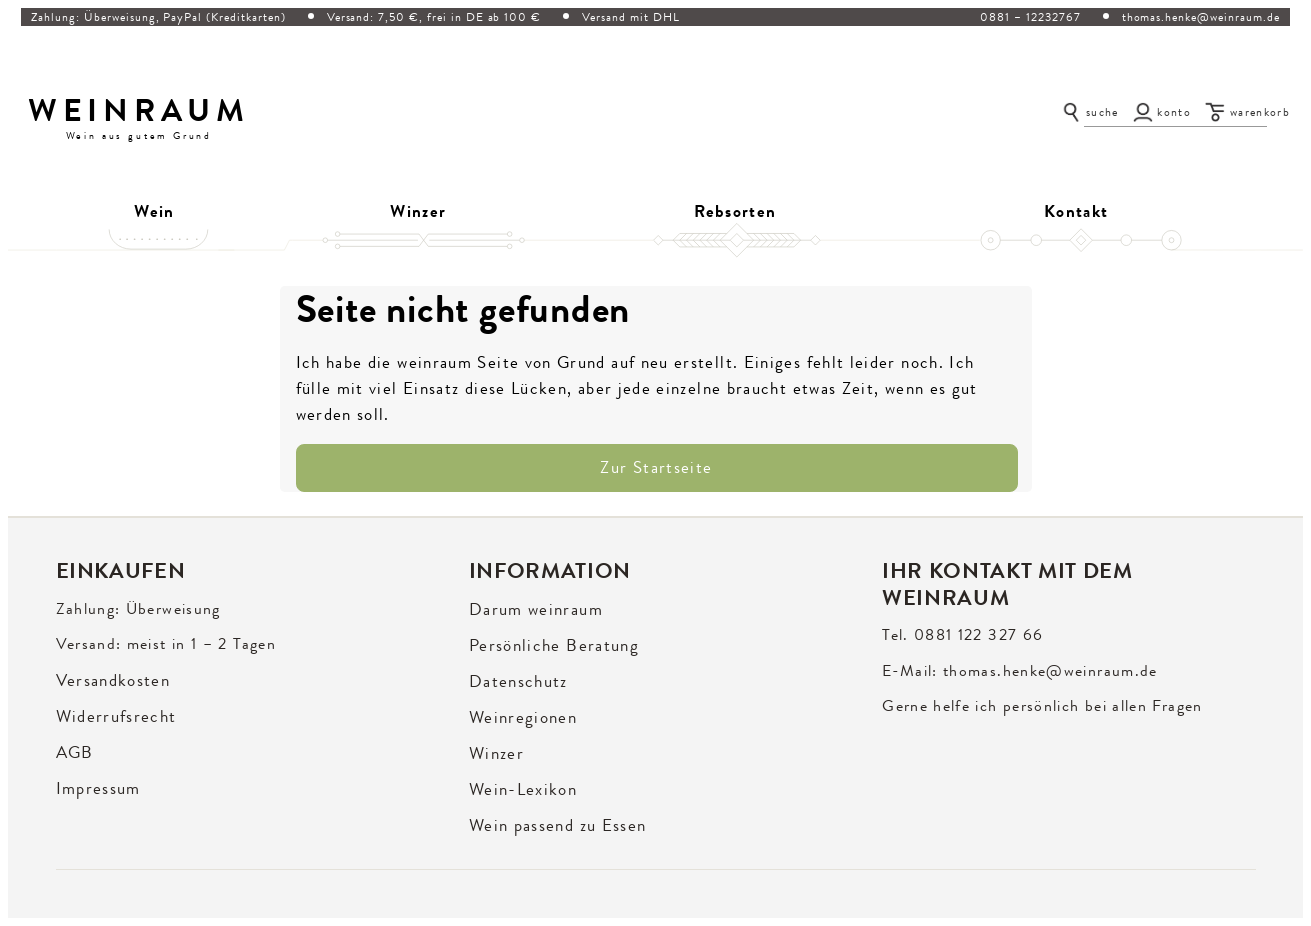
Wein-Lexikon (523, 789)
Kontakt (1076, 210)
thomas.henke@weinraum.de (1201, 17)
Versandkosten (113, 680)
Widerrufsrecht (116, 716)
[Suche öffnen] (1089, 112)
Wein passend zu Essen (558, 825)
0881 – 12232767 (1030, 17)
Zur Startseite (656, 467)
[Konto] (1162, 112)
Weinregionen (523, 717)
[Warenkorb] (1247, 112)
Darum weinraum (536, 609)
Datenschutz (518, 681)
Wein (154, 210)
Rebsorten (735, 210)
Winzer (418, 210)
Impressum (98, 788)
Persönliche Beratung (554, 645)
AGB (75, 752)
